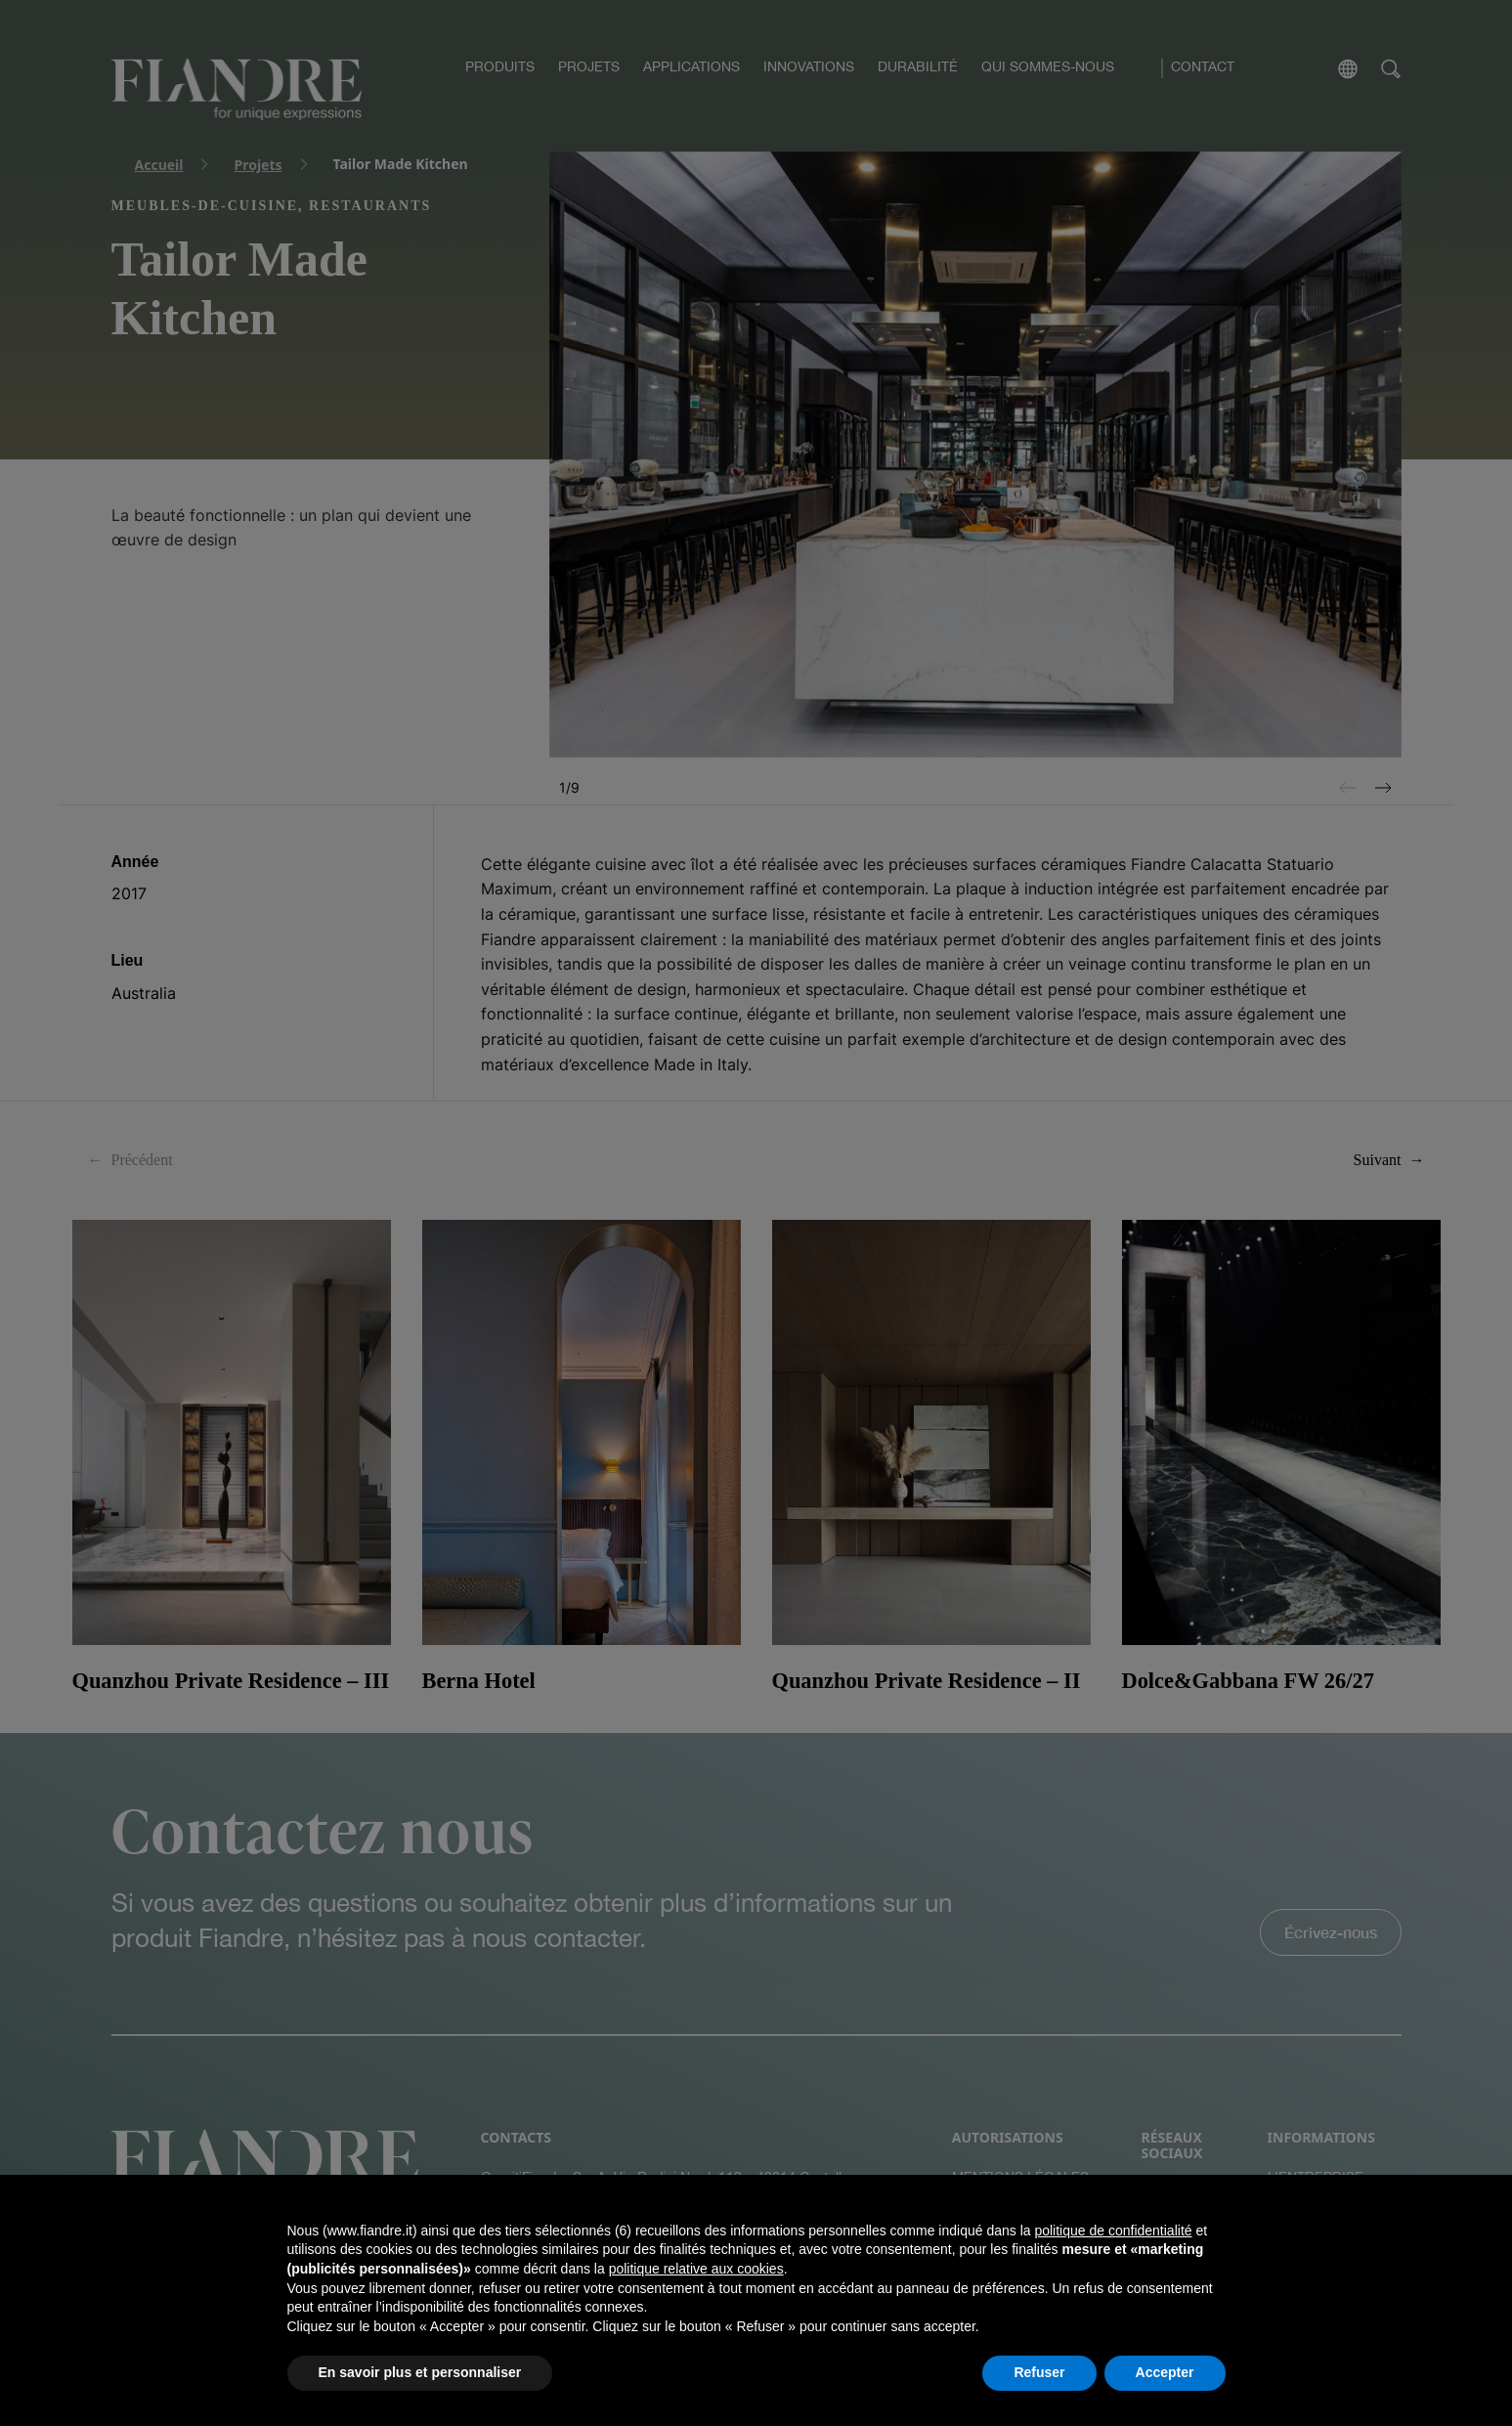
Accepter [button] (1165, 2372)
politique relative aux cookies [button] (696, 2268)
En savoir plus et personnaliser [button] (420, 2372)
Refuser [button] (1039, 2372)
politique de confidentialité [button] (1112, 2230)
